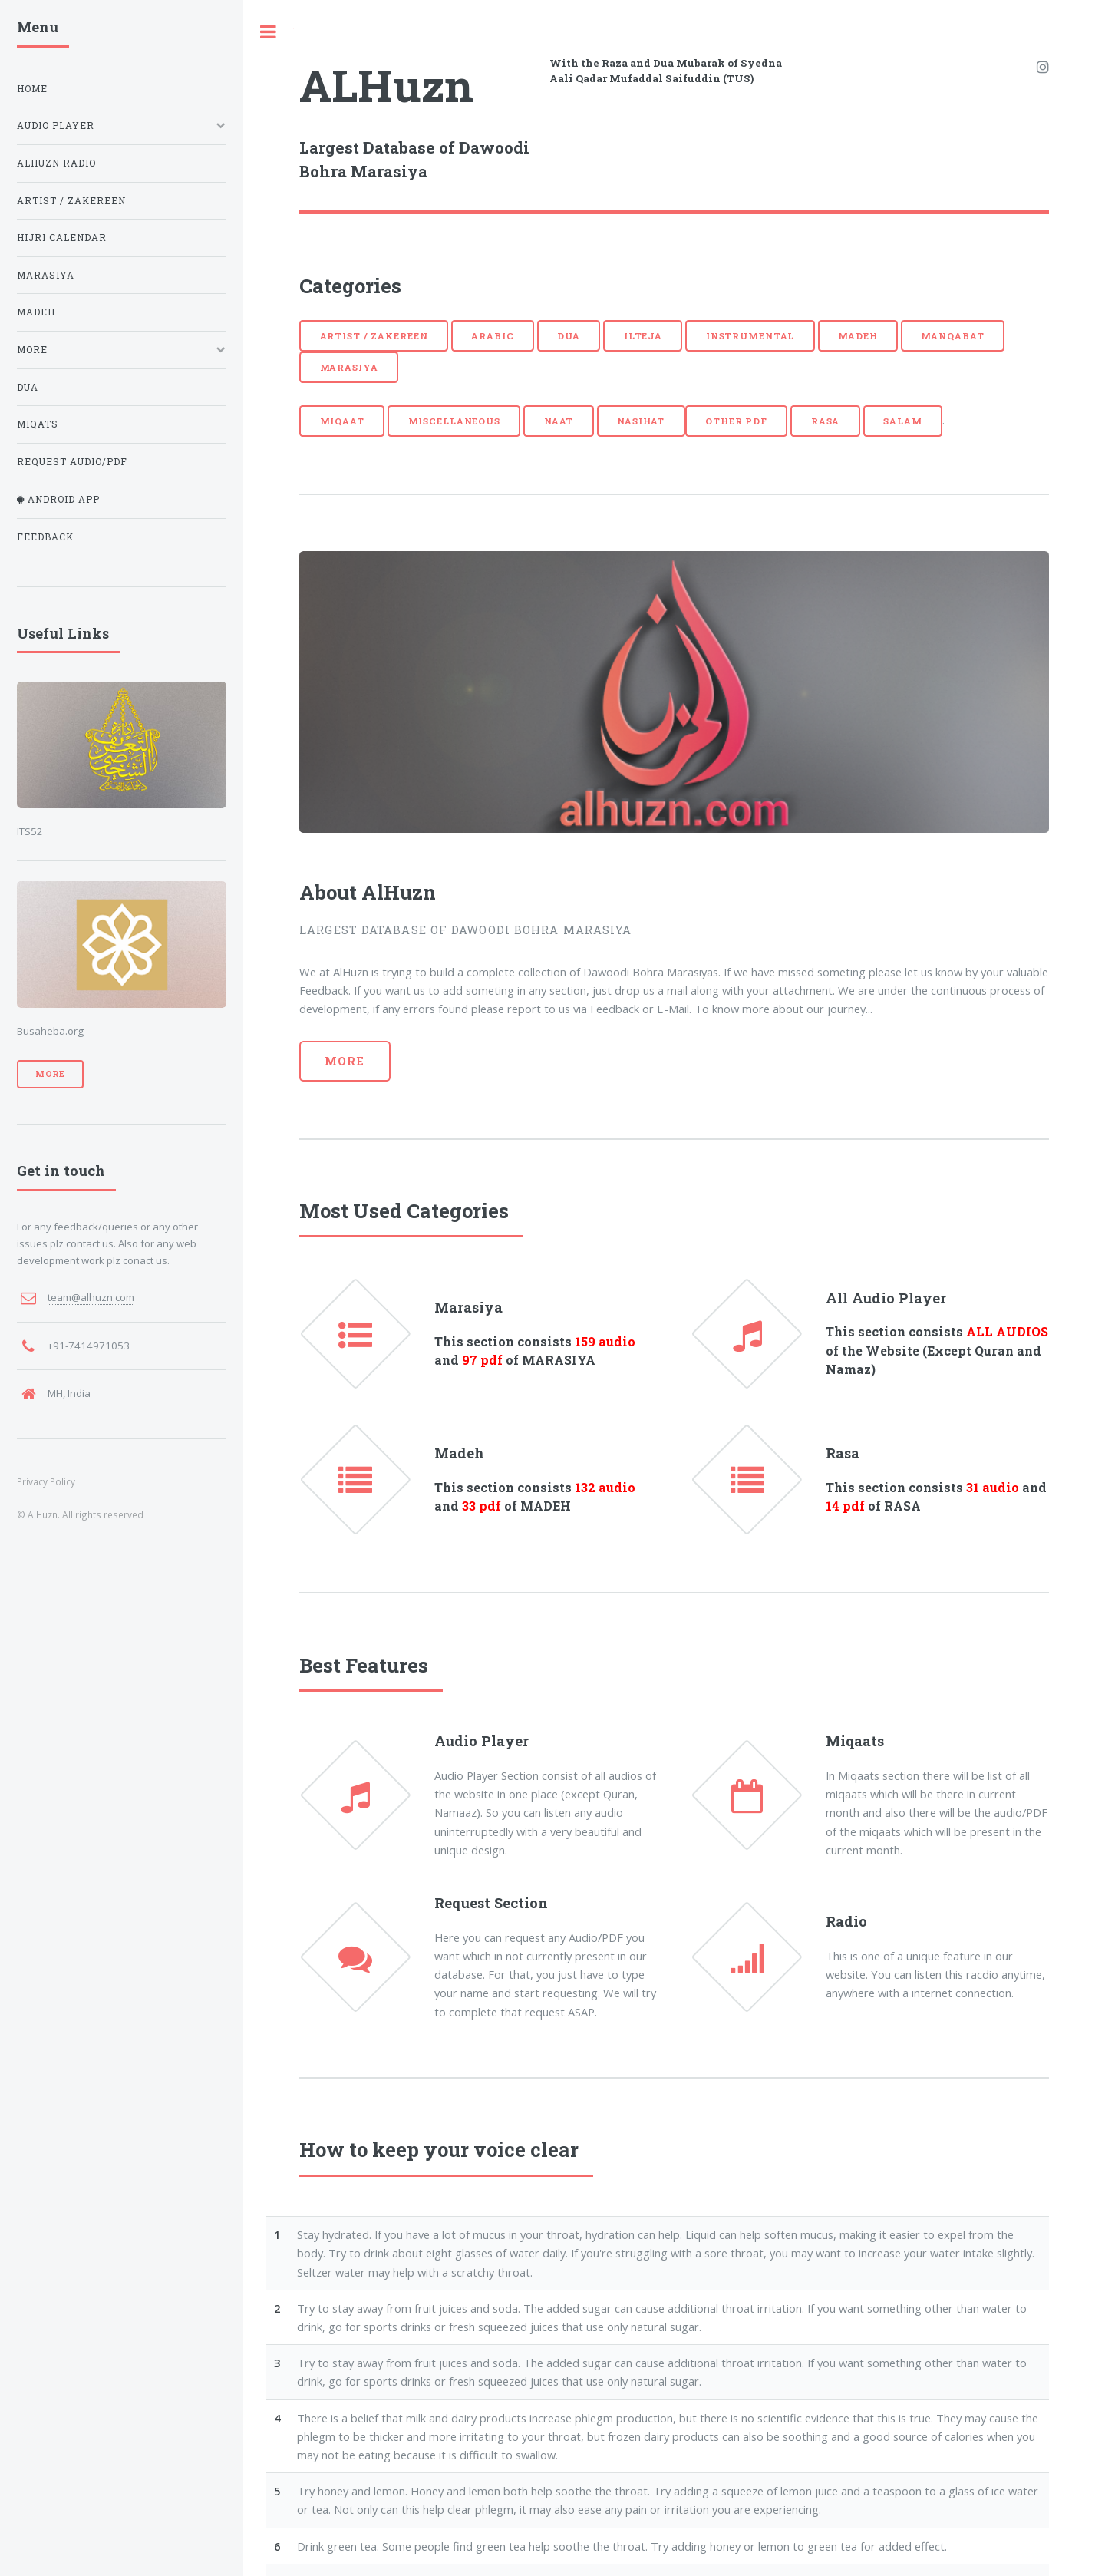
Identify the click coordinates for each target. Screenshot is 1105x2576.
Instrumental (750, 336)
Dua (568, 336)
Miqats (37, 424)
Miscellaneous (454, 421)
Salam (902, 421)
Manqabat (952, 336)
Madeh (857, 336)
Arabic (492, 336)
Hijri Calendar (62, 237)
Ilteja (643, 336)
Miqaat (342, 421)
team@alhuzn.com (91, 1297)
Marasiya (349, 367)
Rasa (825, 421)
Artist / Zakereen (374, 336)
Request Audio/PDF (72, 461)
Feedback (45, 537)
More (344, 1061)
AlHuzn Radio (56, 163)
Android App (62, 499)
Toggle (268, 32)
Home (32, 88)
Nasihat (641, 421)
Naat (559, 421)
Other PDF (736, 421)
